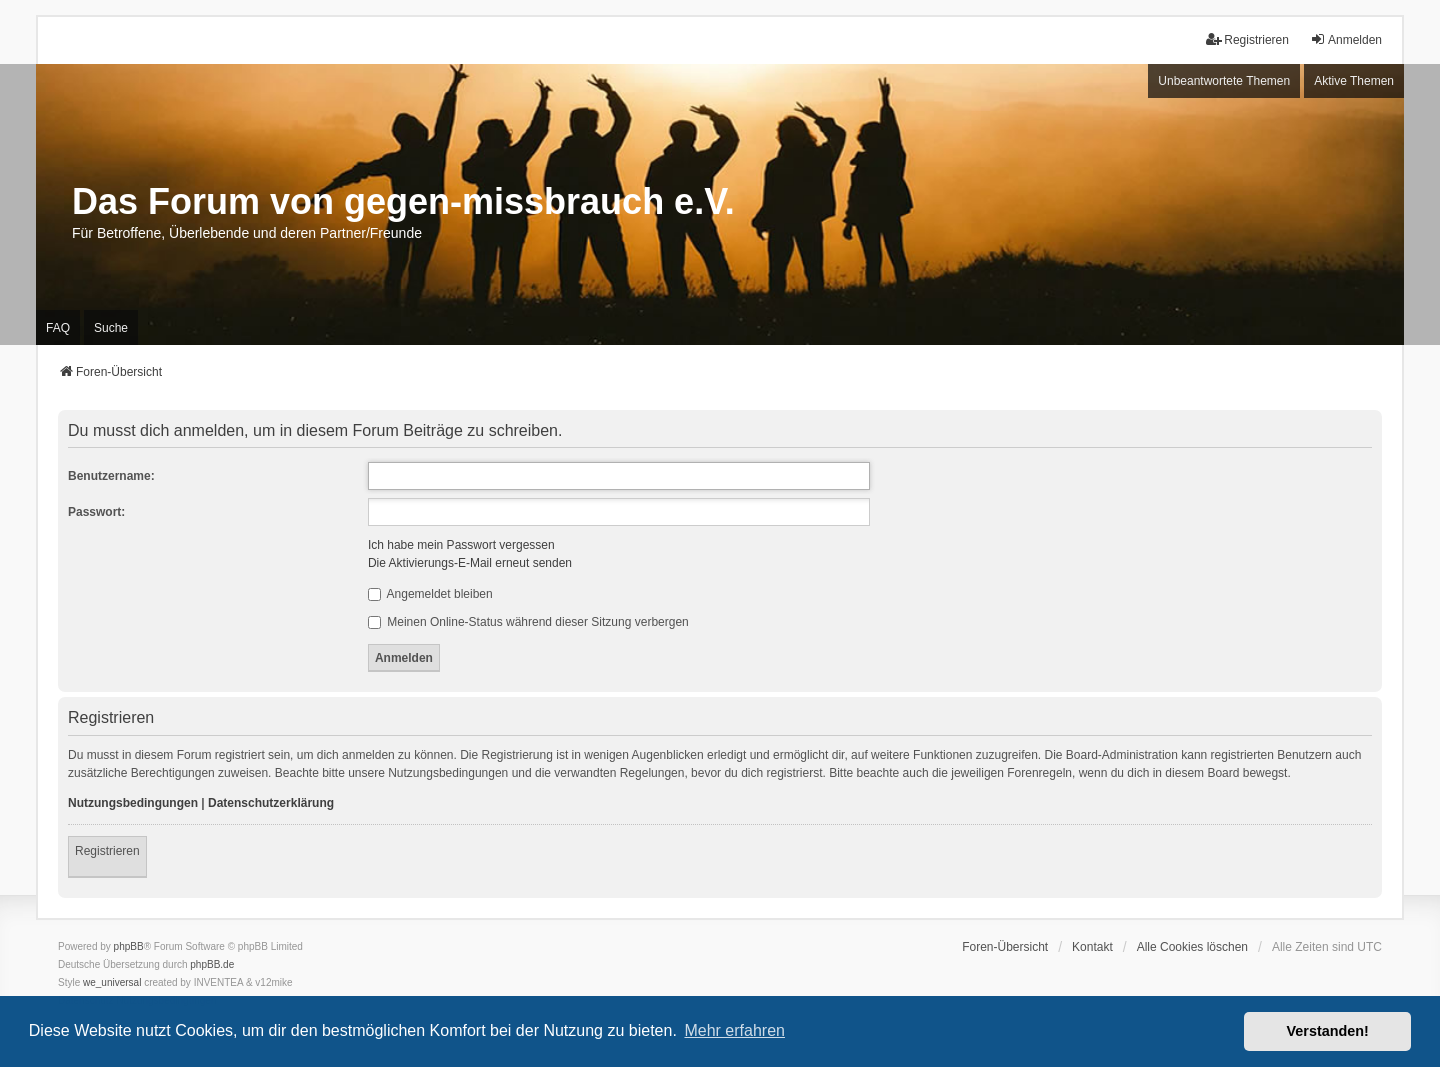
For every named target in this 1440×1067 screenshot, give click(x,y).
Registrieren (107, 851)
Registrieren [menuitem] (1247, 39)
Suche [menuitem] (111, 328)
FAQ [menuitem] (58, 328)
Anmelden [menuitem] (1346, 39)
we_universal (112, 982)
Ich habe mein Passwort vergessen (461, 545)
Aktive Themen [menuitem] (1354, 81)
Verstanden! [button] (1328, 1031)
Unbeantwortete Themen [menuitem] (1224, 81)
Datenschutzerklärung (271, 803)
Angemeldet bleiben (430, 594)
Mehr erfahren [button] (734, 1030)
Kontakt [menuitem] (1092, 947)
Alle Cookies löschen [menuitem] (1192, 947)
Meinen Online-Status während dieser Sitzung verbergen (528, 622)
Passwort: (96, 512)
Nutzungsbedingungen (133, 803)
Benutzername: (111, 476)
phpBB (129, 946)
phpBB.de (212, 964)
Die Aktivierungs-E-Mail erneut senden (470, 563)
